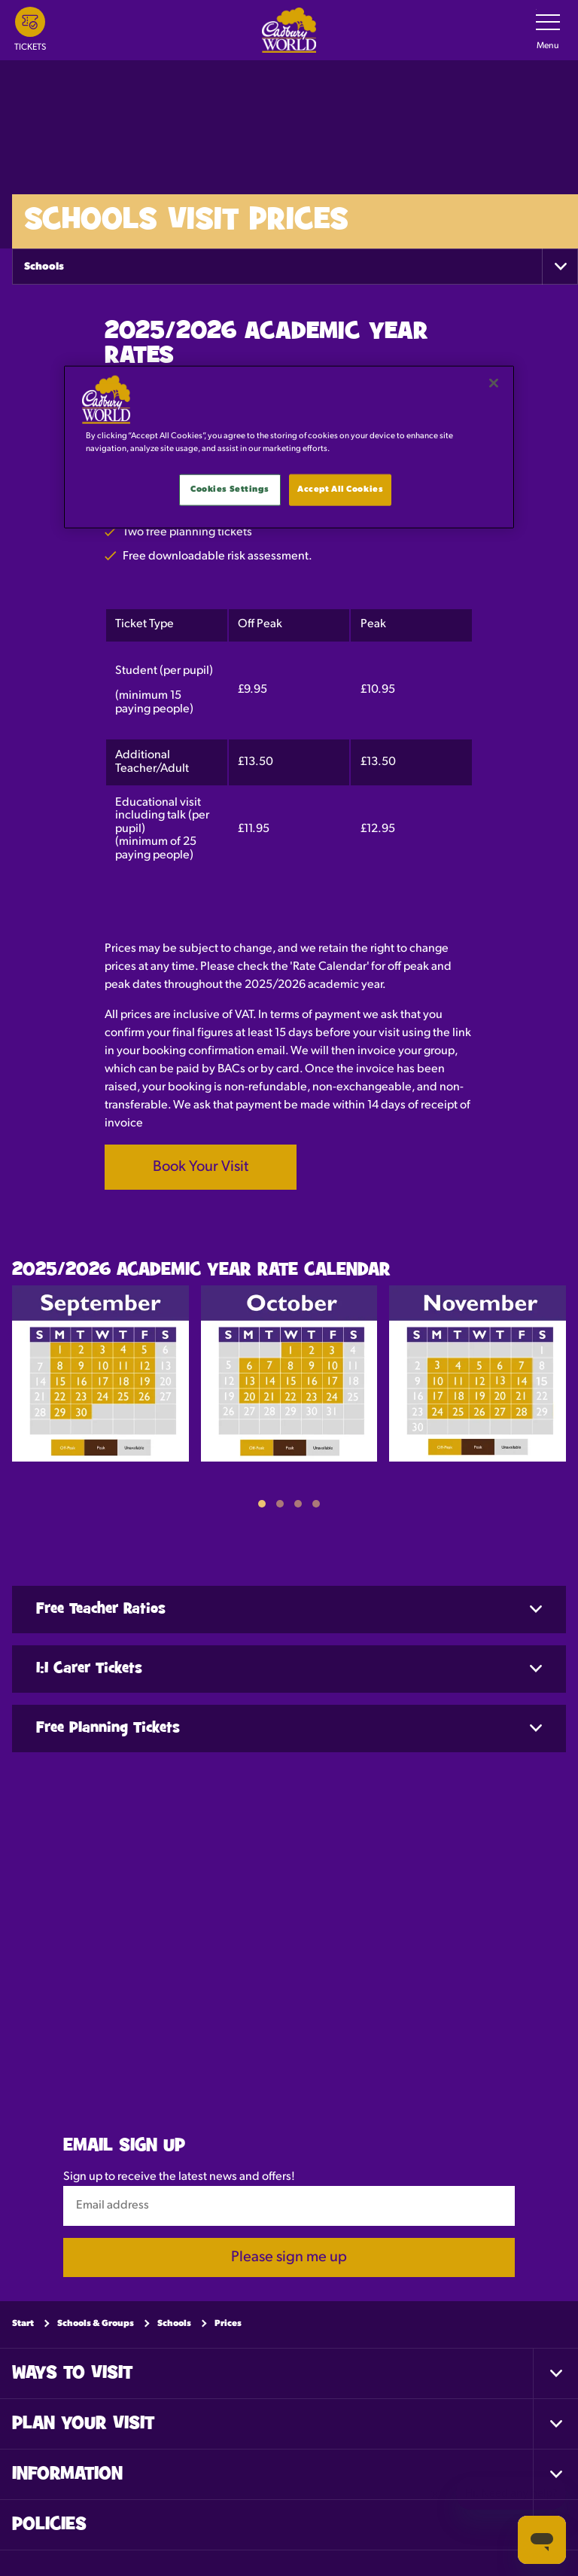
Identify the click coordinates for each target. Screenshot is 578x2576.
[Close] (493, 383)
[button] (262, 1503)
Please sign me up (289, 2257)
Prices (228, 2323)
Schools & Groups (95, 2323)
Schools (44, 267)
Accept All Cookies (340, 489)
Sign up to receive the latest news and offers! (179, 2177)
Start (23, 2323)
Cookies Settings (229, 489)
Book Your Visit (200, 1167)
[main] (289, 447)
